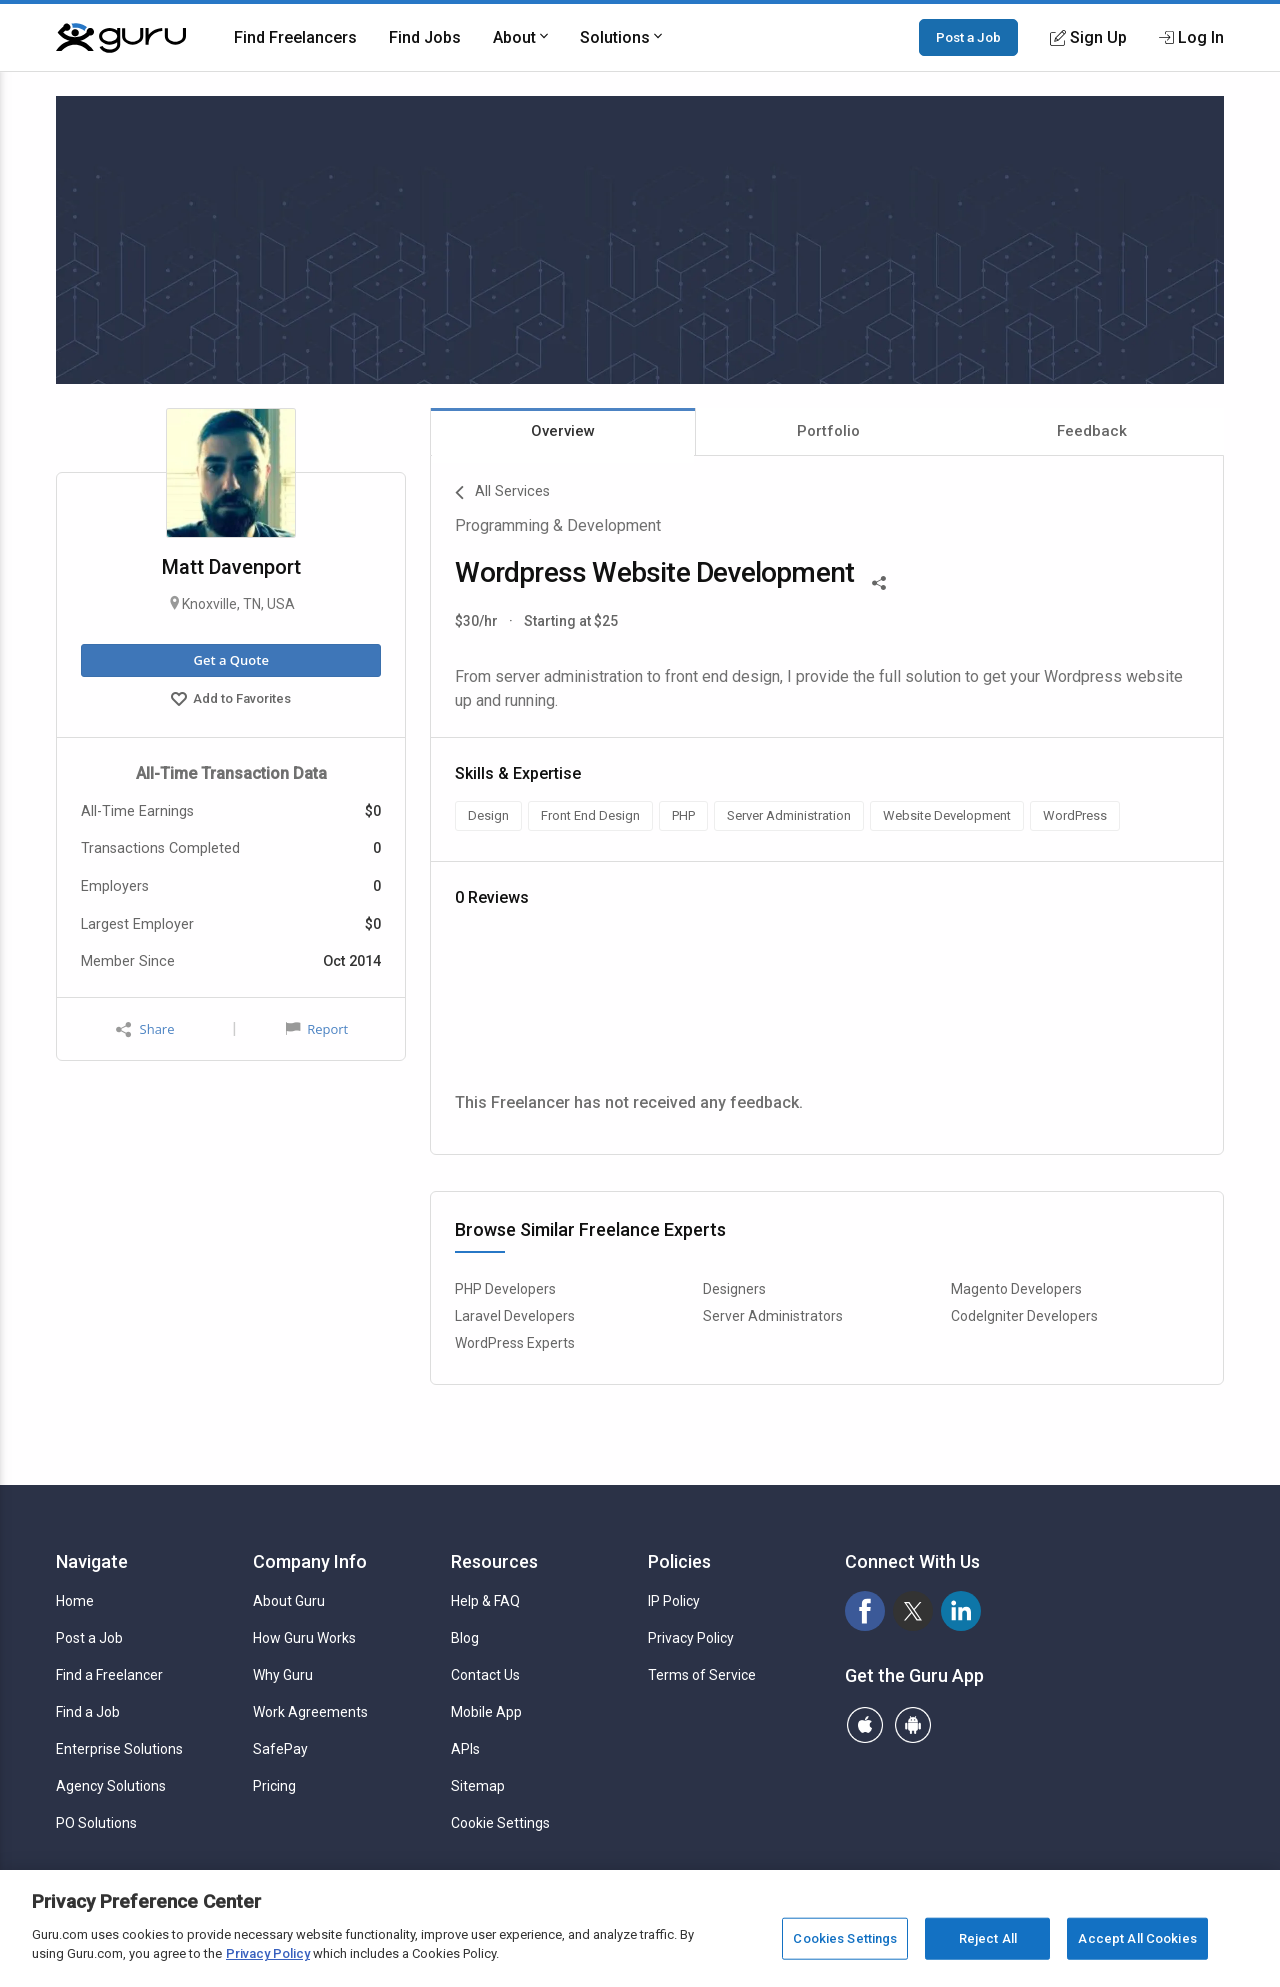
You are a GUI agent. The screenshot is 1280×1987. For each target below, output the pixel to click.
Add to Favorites (231, 701)
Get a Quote (230, 660)
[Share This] (879, 581)
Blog (465, 1638)
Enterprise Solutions (119, 1749)
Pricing (274, 1786)
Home (75, 1601)
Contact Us (485, 1675)
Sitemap (478, 1786)
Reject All (988, 1938)
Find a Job (88, 1712)
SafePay (280, 1749)
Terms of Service (702, 1675)
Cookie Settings (500, 1823)
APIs (465, 1749)
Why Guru (283, 1675)
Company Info (310, 1561)
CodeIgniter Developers (1024, 1316)
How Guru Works (304, 1638)
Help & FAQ (485, 1601)
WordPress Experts (515, 1343)
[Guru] (121, 38)
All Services (502, 493)
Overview (563, 431)
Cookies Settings (845, 1938)
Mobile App (486, 1712)
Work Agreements (310, 1712)
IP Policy (674, 1601)
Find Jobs (425, 37)
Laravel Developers (515, 1316)
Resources (494, 1561)
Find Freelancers (295, 37)
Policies (679, 1561)
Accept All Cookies (1137, 1938)
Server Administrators (773, 1316)
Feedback (1092, 431)
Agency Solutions (111, 1786)
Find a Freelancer (109, 1675)
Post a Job (968, 37)
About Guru (289, 1601)
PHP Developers (505, 1289)
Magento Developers (1016, 1289)
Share (145, 1029)
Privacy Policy (691, 1638)
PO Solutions (96, 1823)
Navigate (92, 1561)
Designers (734, 1289)
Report (317, 1029)
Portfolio (828, 431)
